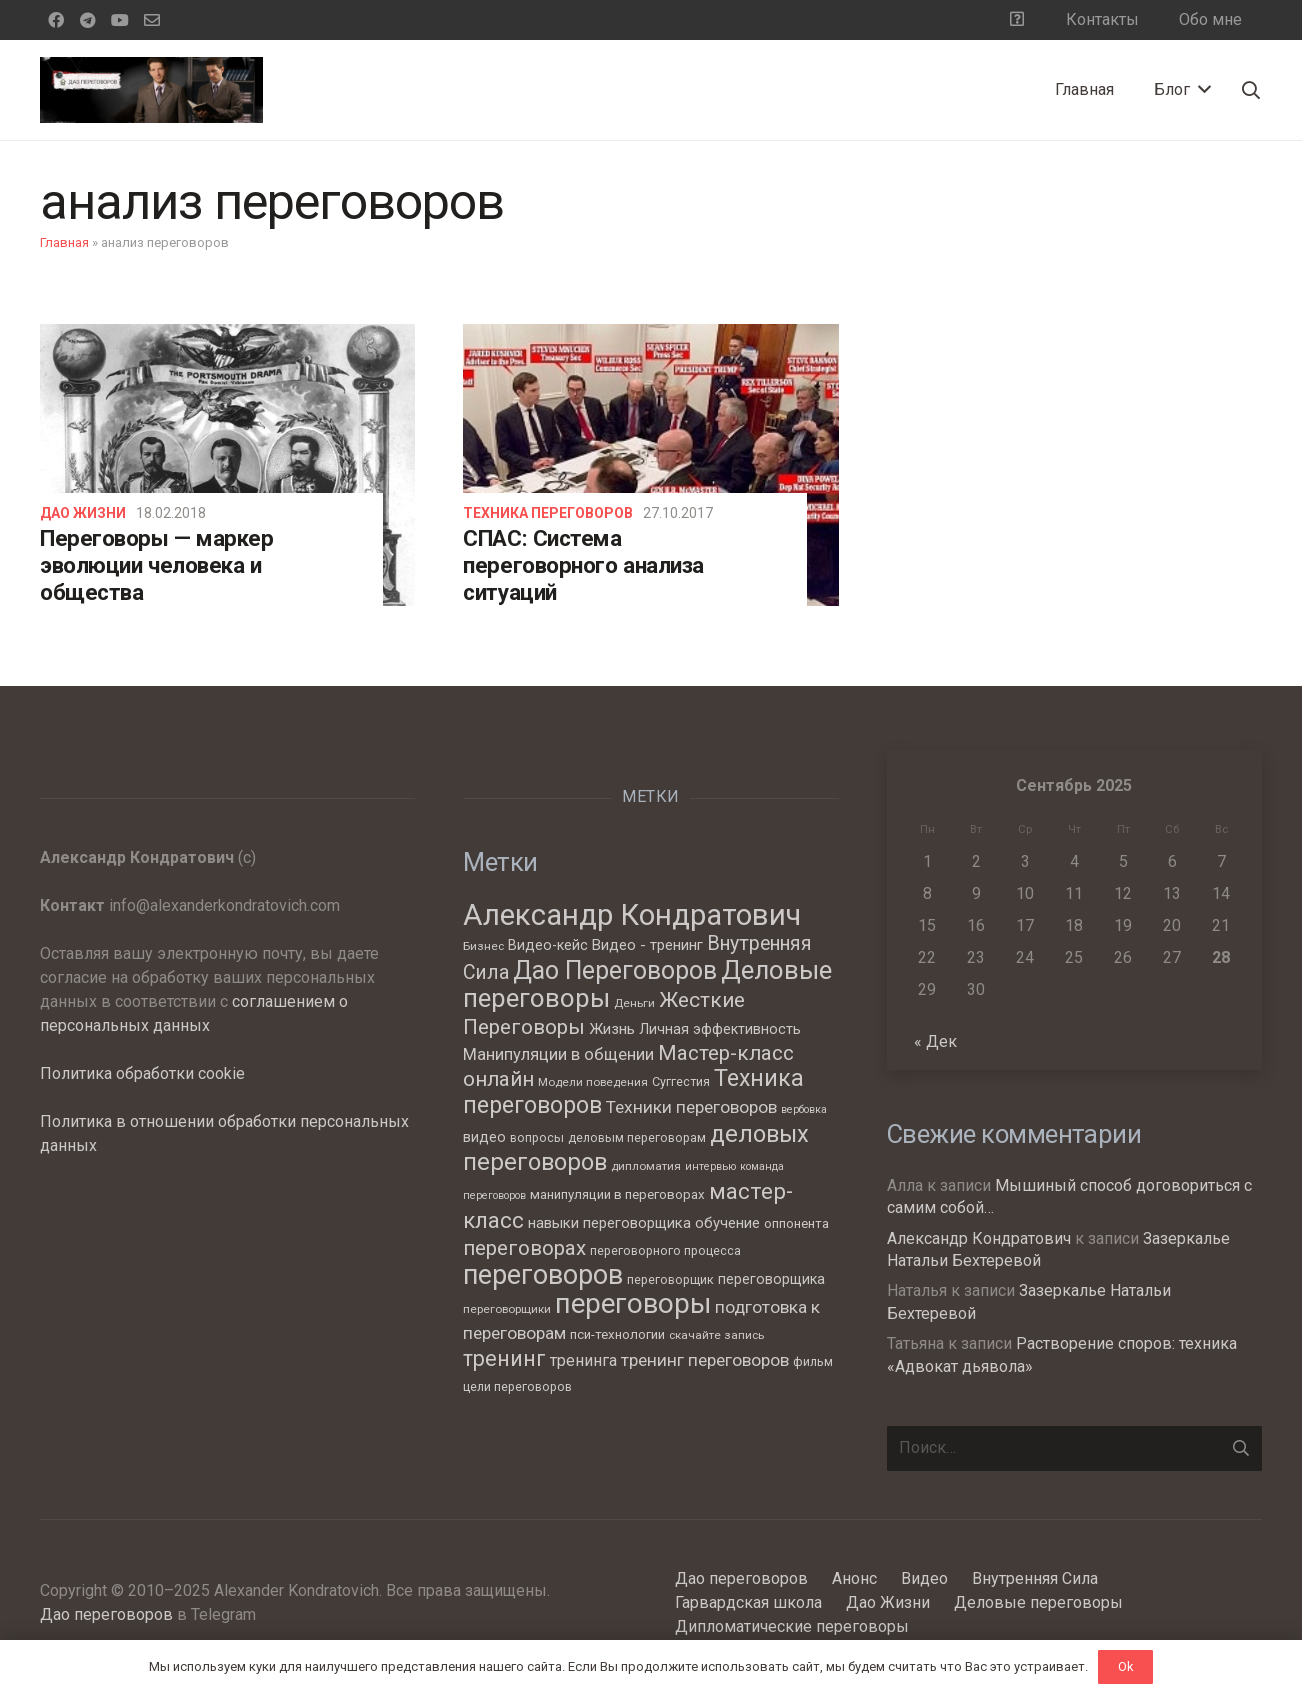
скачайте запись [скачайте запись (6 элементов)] (716, 1335)
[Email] (152, 20)
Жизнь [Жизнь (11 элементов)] (612, 1029)
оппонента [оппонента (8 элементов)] (796, 1223)
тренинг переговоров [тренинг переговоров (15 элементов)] (705, 1360)
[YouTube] (120, 20)
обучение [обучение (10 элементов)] (727, 1223)
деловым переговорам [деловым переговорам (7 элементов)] (637, 1137)
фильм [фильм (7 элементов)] (813, 1361)
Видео (924, 1578)
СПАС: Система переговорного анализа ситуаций (583, 565)
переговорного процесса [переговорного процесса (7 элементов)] (665, 1250)
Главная (64, 242)
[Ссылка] (151, 90)
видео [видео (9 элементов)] (484, 1137)
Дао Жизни (83, 513)
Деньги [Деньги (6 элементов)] (634, 1003)
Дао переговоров (106, 1614)
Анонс (854, 1578)
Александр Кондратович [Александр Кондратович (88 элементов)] (632, 915)
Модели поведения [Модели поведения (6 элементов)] (593, 1082)
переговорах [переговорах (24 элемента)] (524, 1248)
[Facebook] (56, 20)
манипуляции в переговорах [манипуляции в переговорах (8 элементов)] (617, 1194)
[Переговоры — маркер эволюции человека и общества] (227, 464)
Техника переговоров (548, 513)
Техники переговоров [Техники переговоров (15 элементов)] (691, 1107)
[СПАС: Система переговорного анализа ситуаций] (650, 464)
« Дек (935, 1041)
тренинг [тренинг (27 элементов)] (504, 1358)
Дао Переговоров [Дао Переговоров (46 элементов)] (615, 970)
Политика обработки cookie (142, 1073)
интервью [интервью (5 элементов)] (710, 1166)
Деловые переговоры (1038, 1602)
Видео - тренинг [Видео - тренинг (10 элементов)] (647, 945)
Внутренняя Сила (1035, 1578)
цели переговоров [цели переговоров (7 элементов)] (517, 1386)
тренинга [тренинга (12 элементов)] (583, 1360)
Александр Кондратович (979, 1238)
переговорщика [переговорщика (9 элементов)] (771, 1279)
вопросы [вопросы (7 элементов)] (537, 1137)
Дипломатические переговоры (792, 1626)
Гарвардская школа (748, 1602)
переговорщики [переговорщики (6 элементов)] (507, 1309)
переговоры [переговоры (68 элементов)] (633, 1303)
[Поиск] (1251, 90)
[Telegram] (88, 20)
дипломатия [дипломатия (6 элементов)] (646, 1166)
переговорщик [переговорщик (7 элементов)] (670, 1279)
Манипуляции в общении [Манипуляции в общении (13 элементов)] (558, 1054)
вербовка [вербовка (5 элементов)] (804, 1109)
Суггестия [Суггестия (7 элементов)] (681, 1081)
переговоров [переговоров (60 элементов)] (543, 1275)
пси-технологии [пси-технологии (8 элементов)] (617, 1334)
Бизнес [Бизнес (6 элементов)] (483, 946)
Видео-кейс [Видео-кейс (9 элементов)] (548, 945)
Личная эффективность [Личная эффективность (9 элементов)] (720, 1029)
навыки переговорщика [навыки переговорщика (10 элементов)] (609, 1223)
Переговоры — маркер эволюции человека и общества (157, 565)
